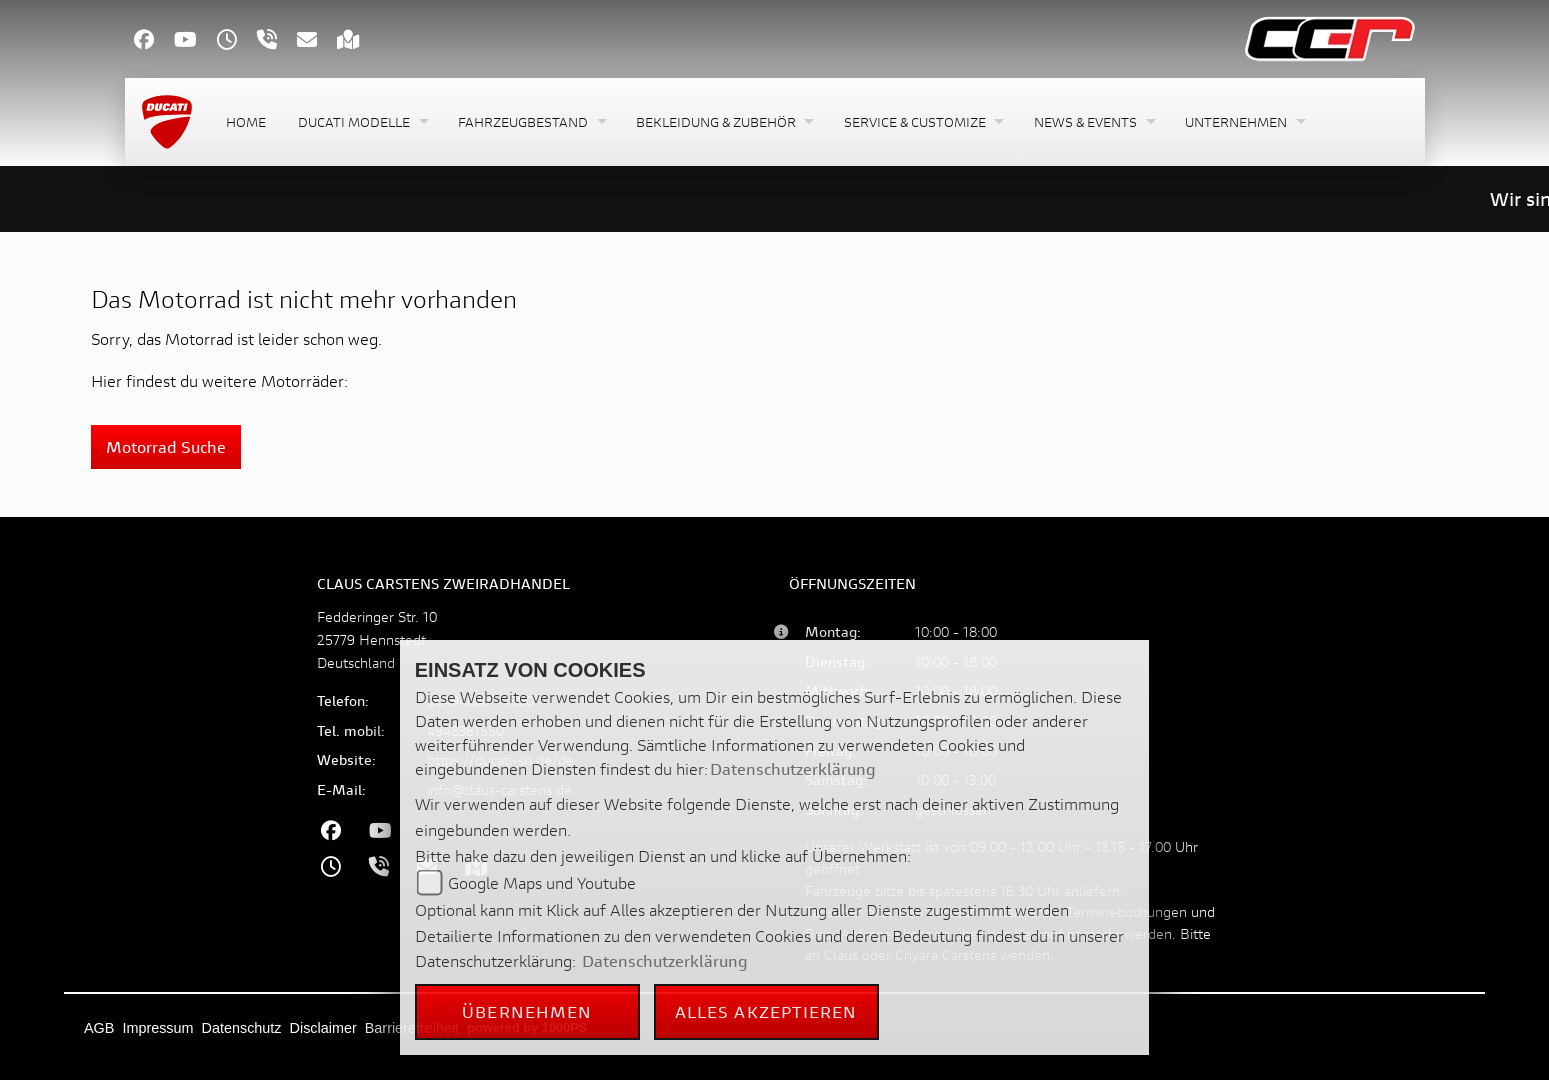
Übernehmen (527, 1011)
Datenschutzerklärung (793, 768)
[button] (362, 122)
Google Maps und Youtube (542, 882)
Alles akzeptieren (766, 1011)
